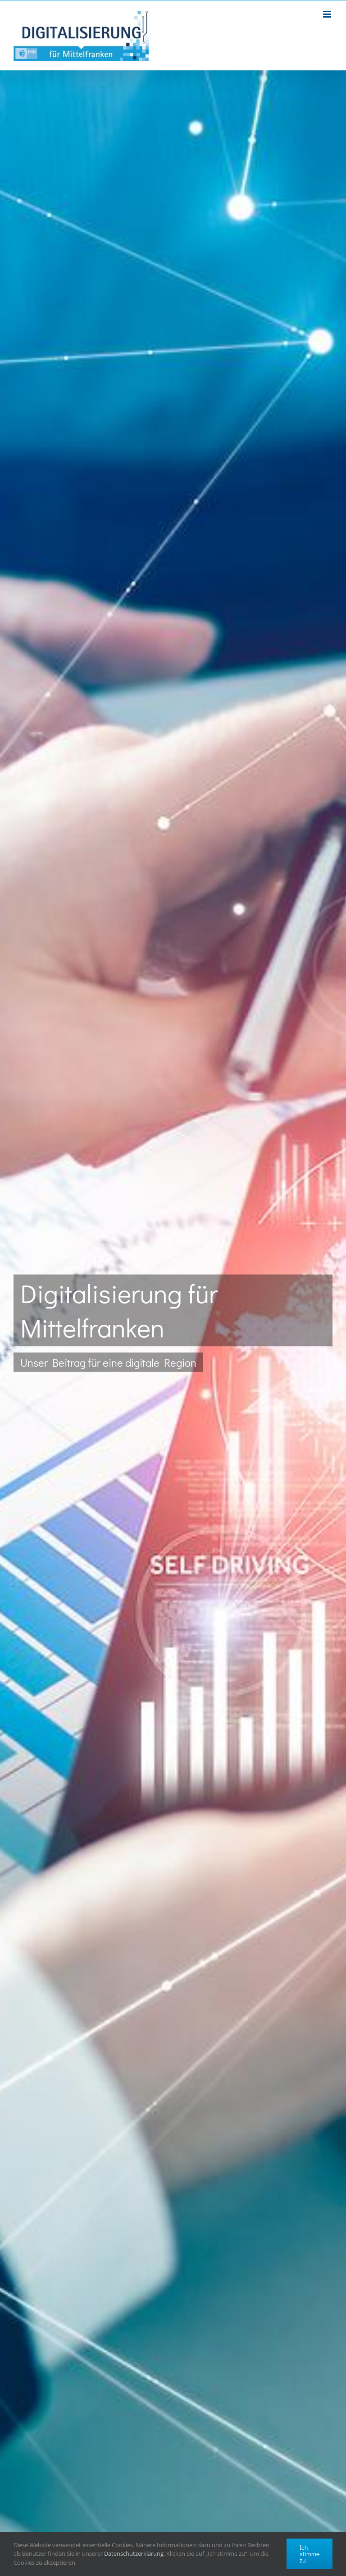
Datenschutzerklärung (134, 2553)
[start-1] (173, 1323)
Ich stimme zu (309, 2553)
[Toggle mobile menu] (327, 14)
